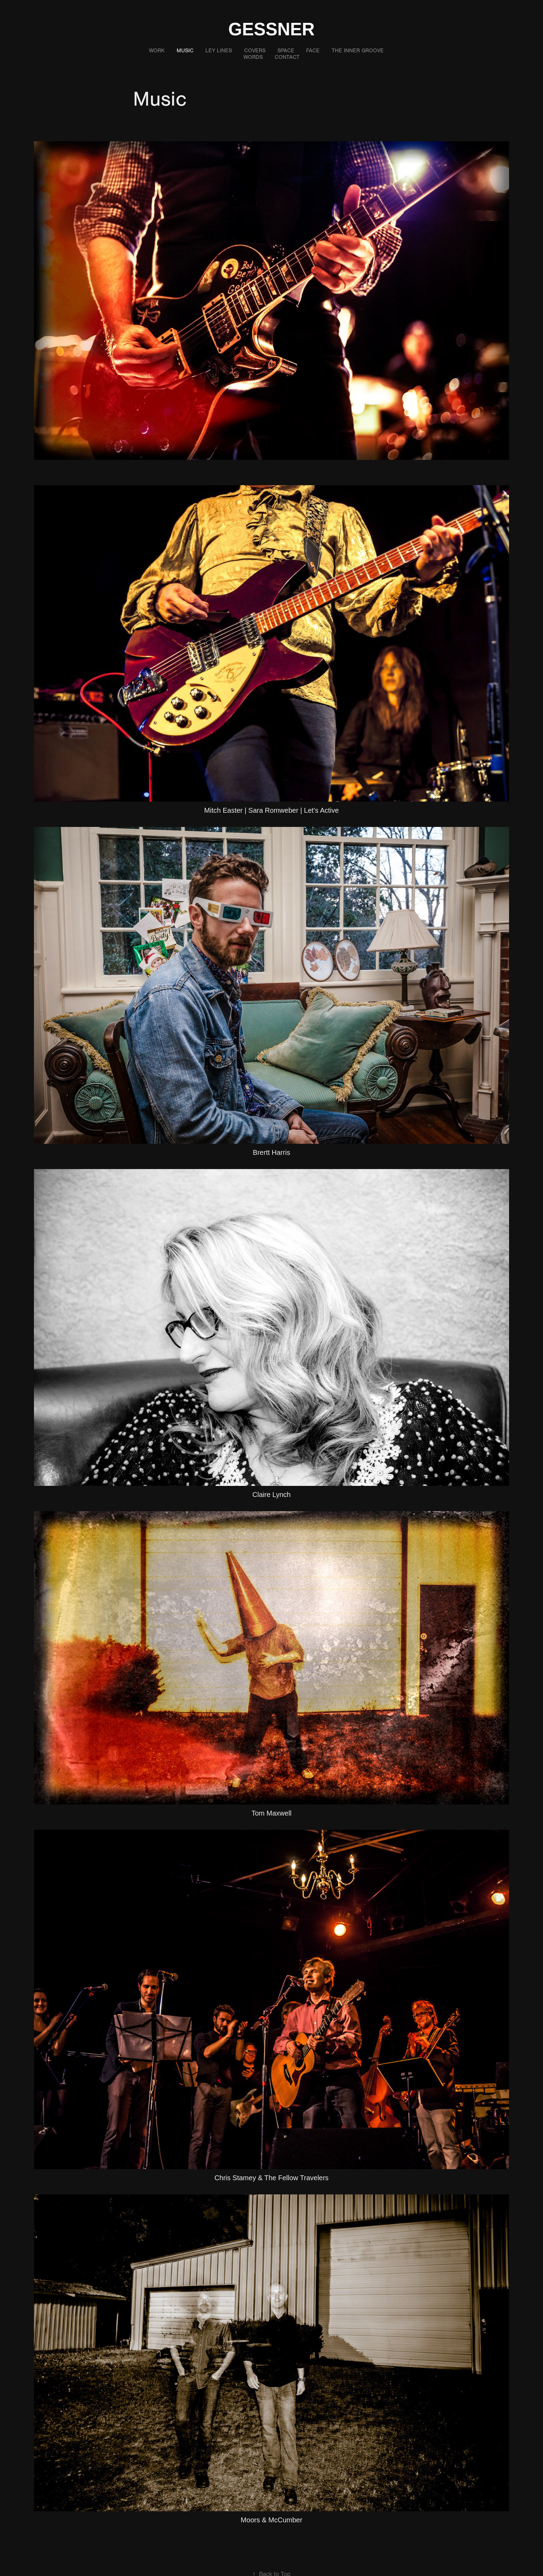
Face (313, 50)
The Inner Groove (358, 50)
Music (185, 50)
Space (285, 50)
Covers (255, 50)
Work (156, 50)
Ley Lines (218, 50)
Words (253, 57)
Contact (287, 57)
